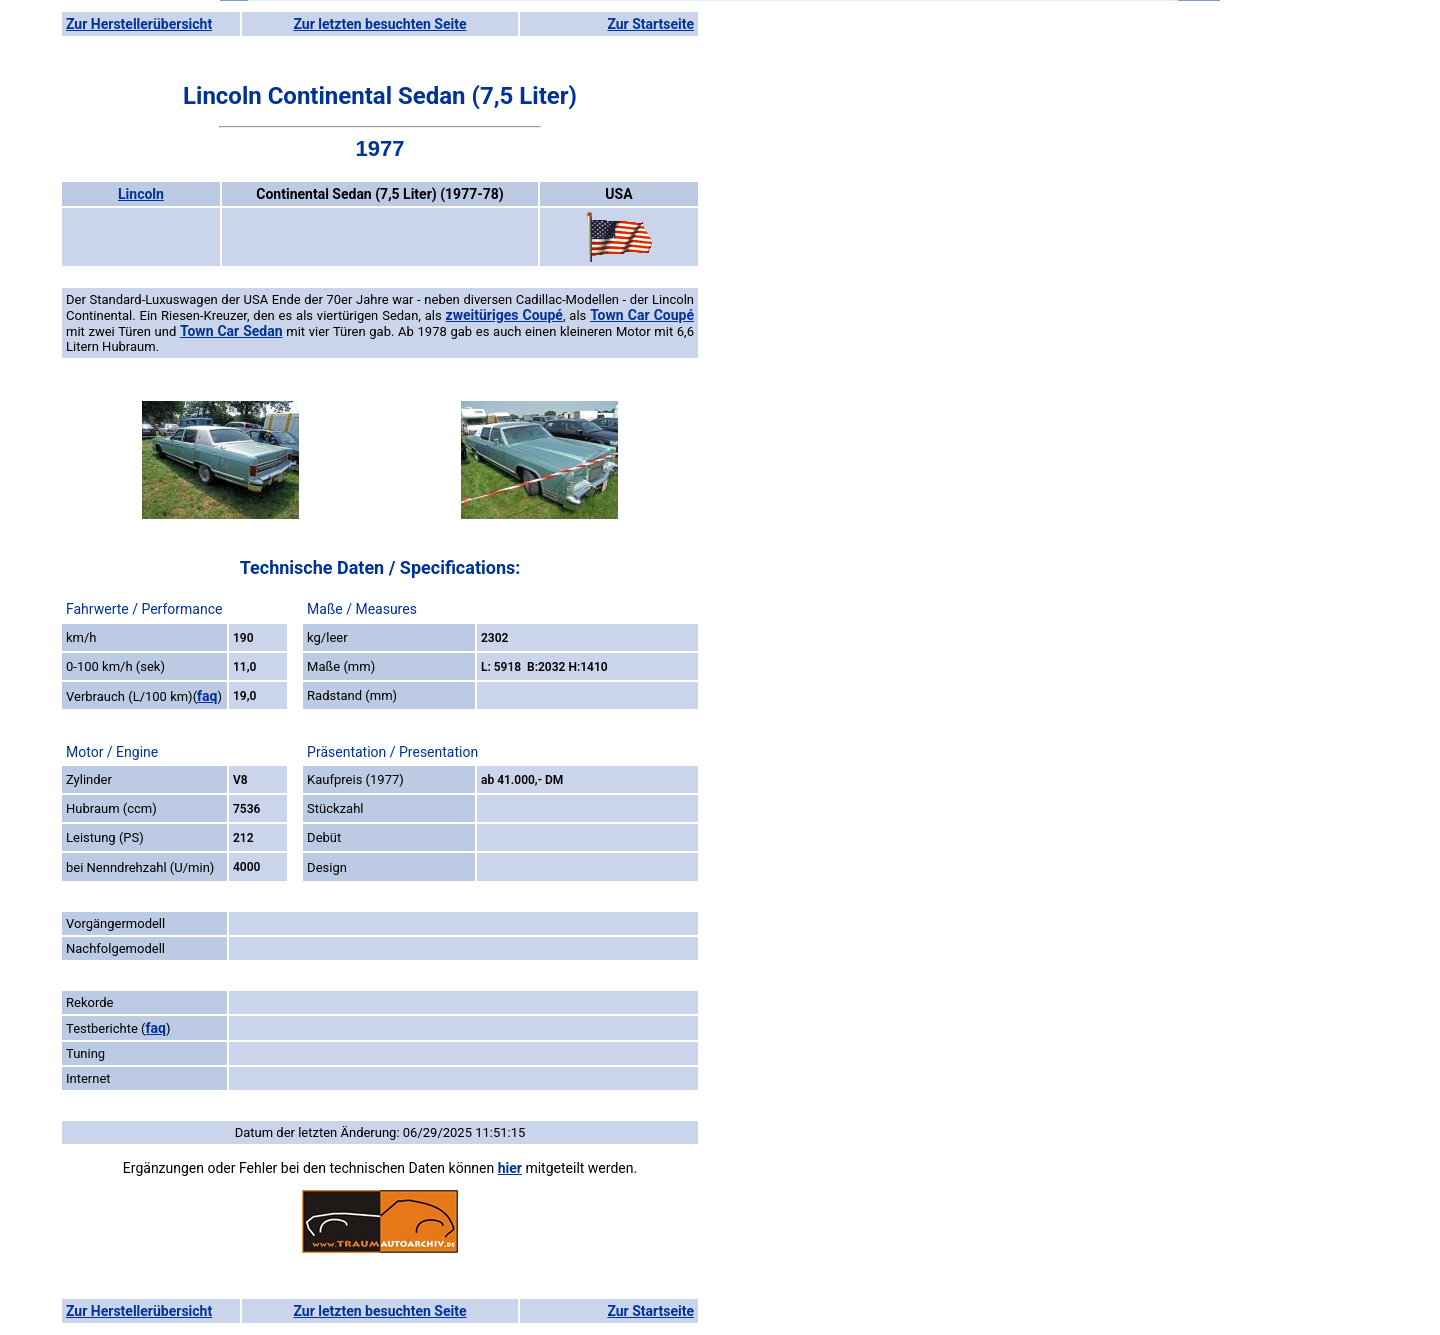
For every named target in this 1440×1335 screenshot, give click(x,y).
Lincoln (141, 194)
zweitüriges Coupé (504, 315)
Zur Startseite (650, 24)
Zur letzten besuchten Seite (380, 24)
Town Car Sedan (231, 331)
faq (207, 696)
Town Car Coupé (642, 315)
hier (510, 1168)
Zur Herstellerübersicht (139, 24)
